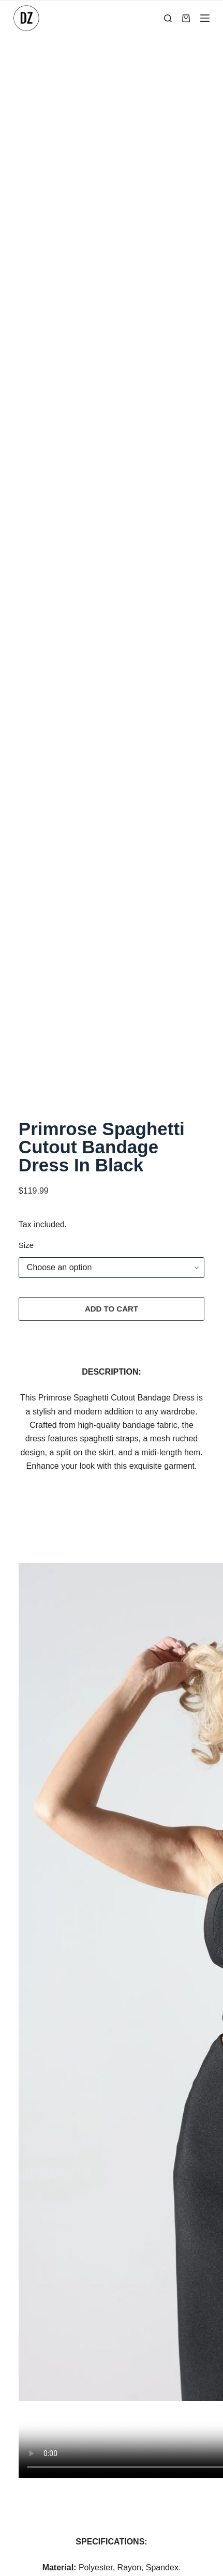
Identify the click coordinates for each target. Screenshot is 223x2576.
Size (26, 557)
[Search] (168, 18)
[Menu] (205, 18)
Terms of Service (111, 2286)
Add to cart (111, 620)
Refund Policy (106, 2262)
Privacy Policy (106, 2238)
